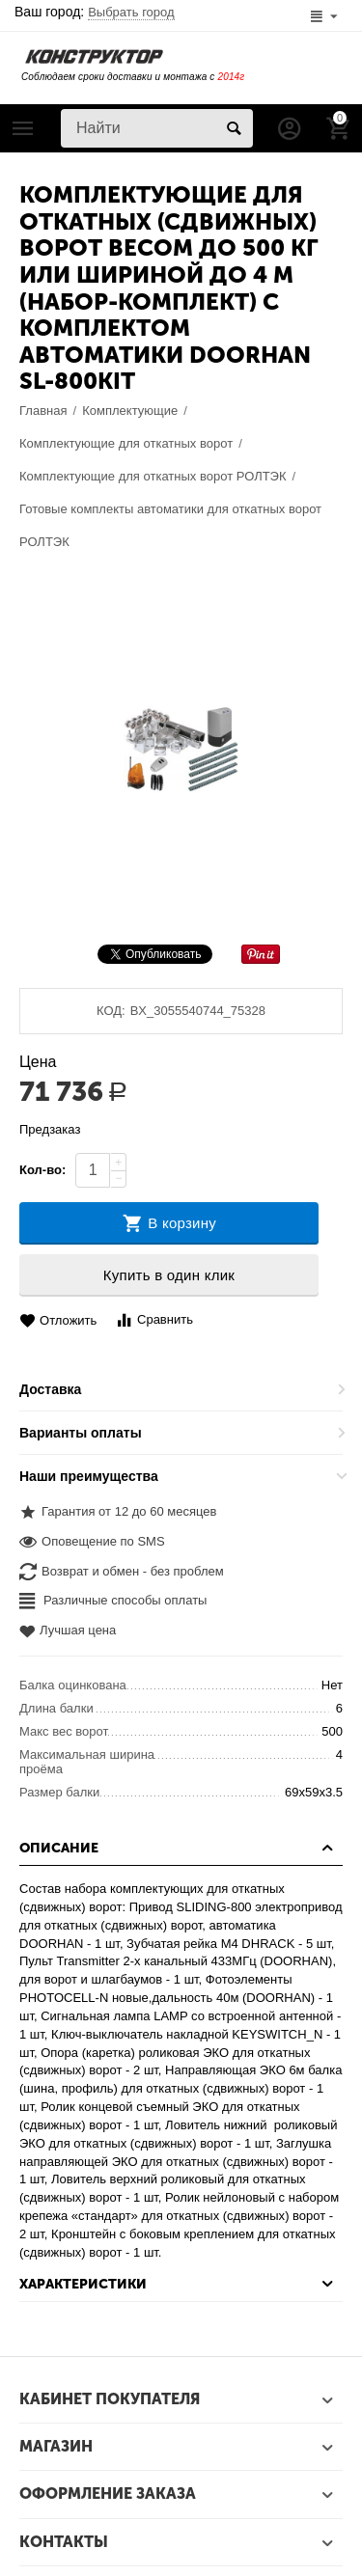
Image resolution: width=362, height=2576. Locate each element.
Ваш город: (94, 11)
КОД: (111, 1010)
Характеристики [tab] (178, 2283)
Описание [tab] (178, 1847)
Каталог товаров (23, 128)
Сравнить (154, 1320)
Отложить (58, 1321)
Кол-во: (42, 1170)
